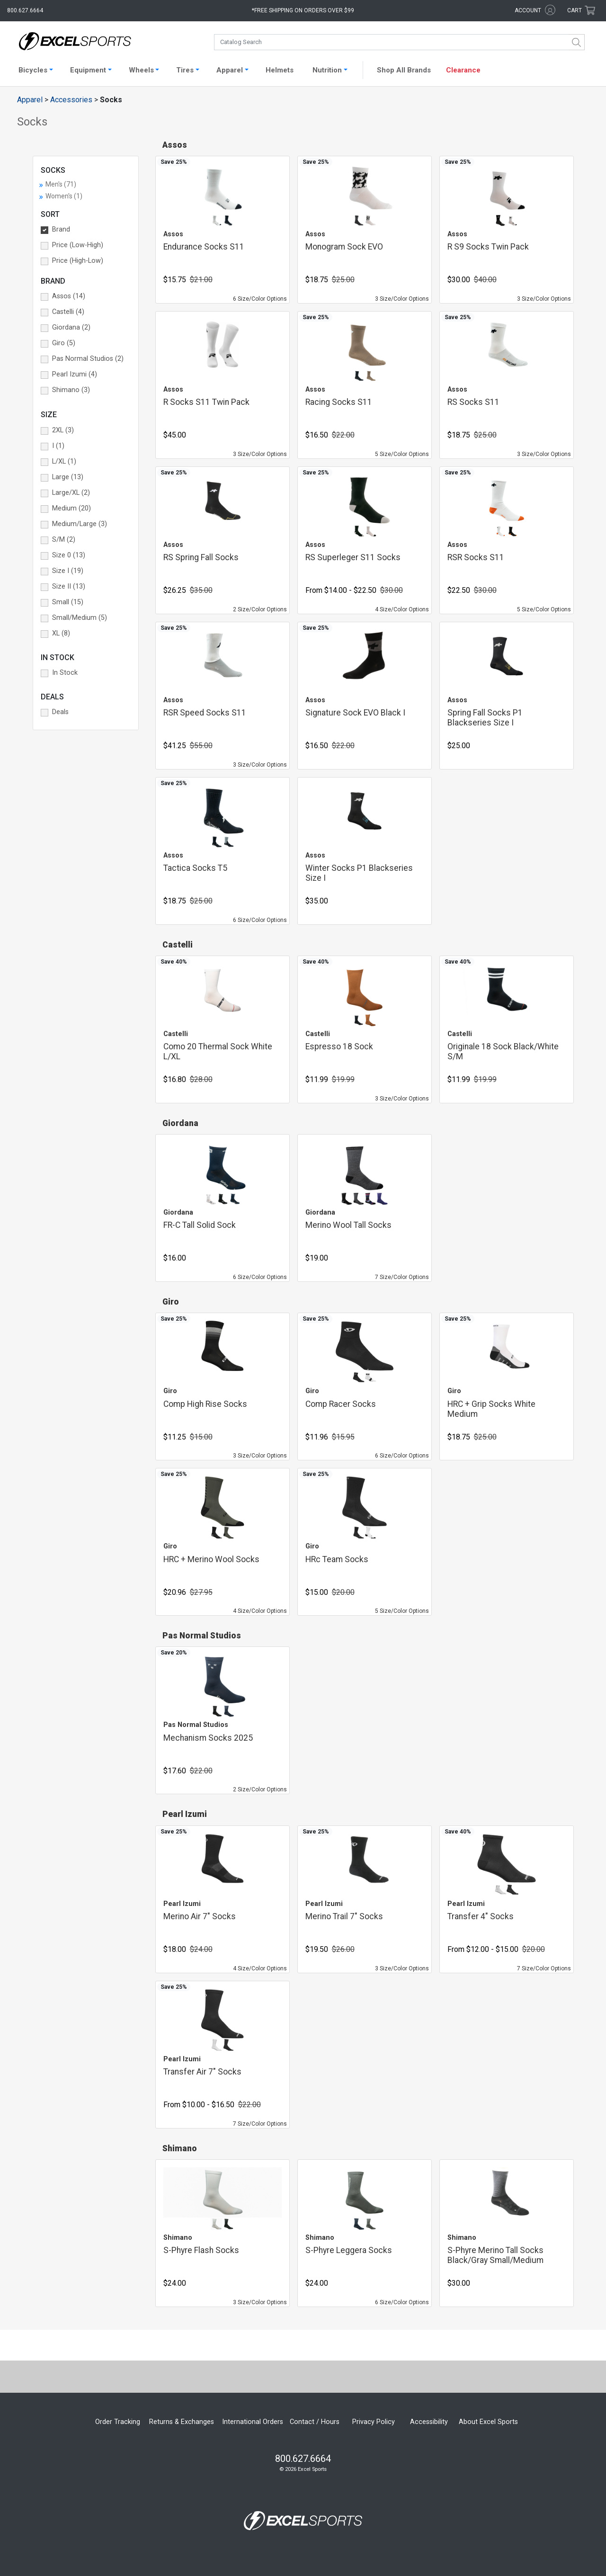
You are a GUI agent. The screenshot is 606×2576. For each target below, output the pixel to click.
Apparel (30, 99)
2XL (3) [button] (63, 430)
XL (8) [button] (61, 633)
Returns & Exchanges (181, 2422)
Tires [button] (185, 70)
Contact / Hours (314, 2422)
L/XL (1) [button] (64, 461)
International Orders (252, 2422)
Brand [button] (61, 229)
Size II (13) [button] (68, 586)
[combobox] (399, 42)
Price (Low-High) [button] (77, 245)
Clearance (463, 70)
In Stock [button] (65, 673)
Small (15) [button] (67, 602)
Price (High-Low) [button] (77, 261)
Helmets (280, 70)
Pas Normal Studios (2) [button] (88, 359)
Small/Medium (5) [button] (79, 618)
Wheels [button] (141, 70)
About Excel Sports (488, 2422)
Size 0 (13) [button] (68, 555)
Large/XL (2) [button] (71, 493)
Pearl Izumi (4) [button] (74, 374)
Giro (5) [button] (63, 343)
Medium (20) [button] (71, 508)
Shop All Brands (404, 70)
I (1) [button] (58, 446)
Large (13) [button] (67, 477)
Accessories (71, 99)
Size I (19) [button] (67, 571)
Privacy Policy (373, 2422)
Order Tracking (117, 2422)
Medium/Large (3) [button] (79, 524)
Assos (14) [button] (68, 296)
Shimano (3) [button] (71, 390)
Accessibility (429, 2422)
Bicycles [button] (32, 70)
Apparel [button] (229, 70)
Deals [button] (60, 712)
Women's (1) (63, 196)
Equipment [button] (88, 70)
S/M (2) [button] (63, 540)
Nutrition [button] (327, 70)
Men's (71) (60, 184)
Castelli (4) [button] (68, 312)
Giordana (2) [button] (71, 327)
